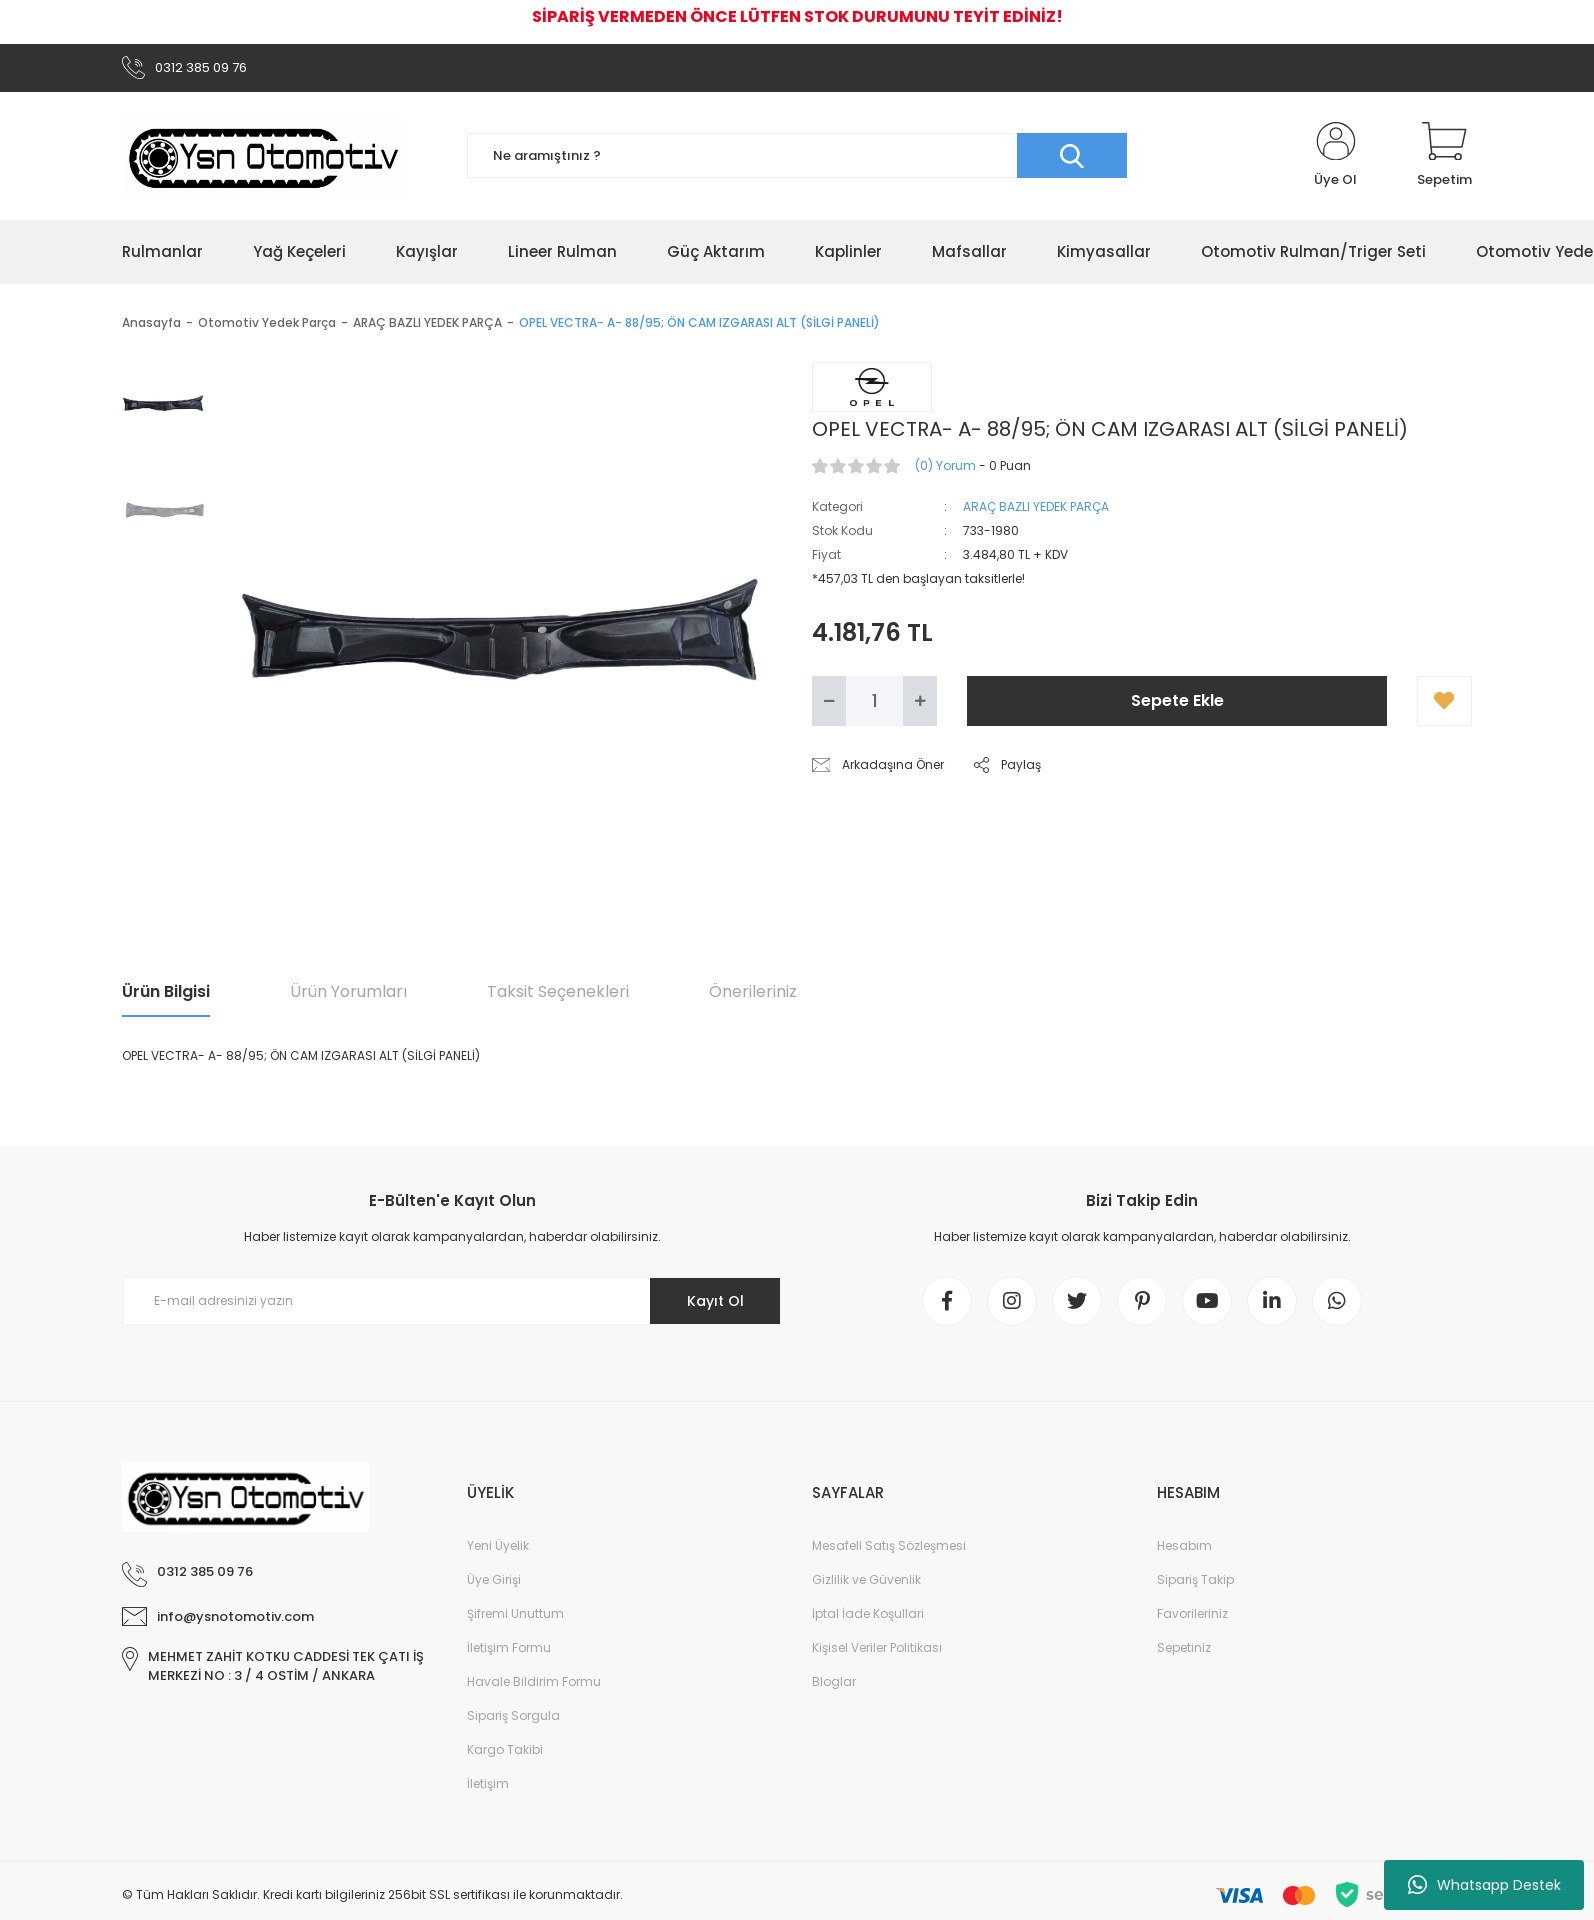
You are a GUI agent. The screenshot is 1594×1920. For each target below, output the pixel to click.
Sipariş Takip (1195, 1579)
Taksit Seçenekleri (558, 991)
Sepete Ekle (1177, 700)
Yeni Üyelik (498, 1545)
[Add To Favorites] (1444, 701)
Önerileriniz (753, 991)
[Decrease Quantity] (829, 701)
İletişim (488, 1783)
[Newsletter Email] (452, 1301)
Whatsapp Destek (1484, 1885)
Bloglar (834, 1681)
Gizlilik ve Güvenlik (866, 1579)
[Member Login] (1335, 156)
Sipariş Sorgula (513, 1715)
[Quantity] (874, 701)
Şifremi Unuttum (515, 1613)
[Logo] (263, 156)
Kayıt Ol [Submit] (715, 1301)
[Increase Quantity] (920, 701)
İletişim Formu (509, 1647)
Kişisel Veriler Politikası (877, 1647)
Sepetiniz (1184, 1647)
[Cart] (1444, 156)
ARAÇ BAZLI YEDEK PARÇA (1036, 506)
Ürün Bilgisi (166, 991)
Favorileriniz (1192, 1613)
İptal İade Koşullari (868, 1613)
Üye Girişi (494, 1579)
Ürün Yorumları (348, 991)
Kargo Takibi (505, 1749)
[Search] (797, 155)
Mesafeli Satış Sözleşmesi (889, 1545)
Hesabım (1184, 1545)
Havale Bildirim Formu (534, 1681)
